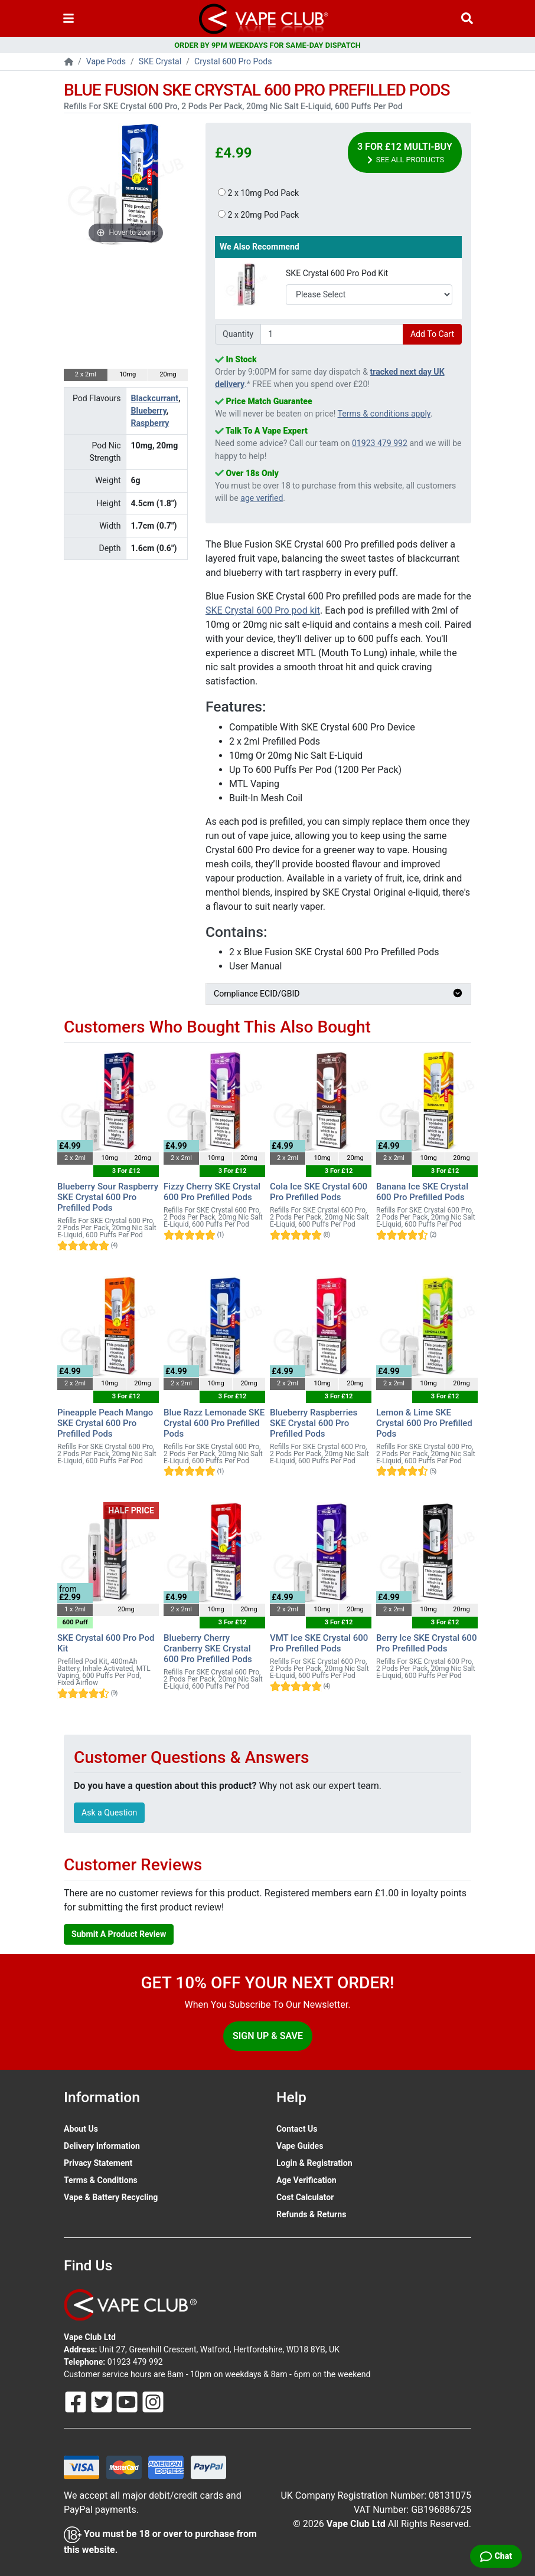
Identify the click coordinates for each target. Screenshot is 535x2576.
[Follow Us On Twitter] (103, 2401)
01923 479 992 (379, 443)
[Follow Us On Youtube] (128, 2401)
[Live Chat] (496, 2556)
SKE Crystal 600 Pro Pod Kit (337, 273)
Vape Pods (106, 61)
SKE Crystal (160, 61)
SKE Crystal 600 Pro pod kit (262, 610)
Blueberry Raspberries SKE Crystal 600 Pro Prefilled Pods (313, 1423)
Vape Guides (299, 2146)
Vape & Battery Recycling (111, 2197)
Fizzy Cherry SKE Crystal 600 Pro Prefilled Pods (212, 1191)
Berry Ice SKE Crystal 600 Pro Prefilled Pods (426, 1643)
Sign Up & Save (268, 2035)
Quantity (238, 334)
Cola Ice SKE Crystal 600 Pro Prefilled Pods (318, 1191)
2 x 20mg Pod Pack (258, 214)
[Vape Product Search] (467, 18)
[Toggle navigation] (68, 18)
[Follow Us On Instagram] (153, 2401)
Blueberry (149, 410)
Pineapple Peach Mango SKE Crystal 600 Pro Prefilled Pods (105, 1423)
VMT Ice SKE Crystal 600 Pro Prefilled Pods (319, 1643)
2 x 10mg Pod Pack (258, 193)
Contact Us (296, 2128)
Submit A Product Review (118, 1934)
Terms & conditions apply (384, 413)
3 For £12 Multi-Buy (404, 153)
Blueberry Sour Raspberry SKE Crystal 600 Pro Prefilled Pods (107, 1197)
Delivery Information (102, 2146)
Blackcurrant (154, 398)
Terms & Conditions (101, 2180)
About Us (81, 2128)
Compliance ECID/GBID (338, 993)
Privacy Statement (98, 2163)
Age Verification (306, 2180)
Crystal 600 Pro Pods (233, 61)
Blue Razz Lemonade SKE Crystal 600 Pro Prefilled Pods (214, 1423)
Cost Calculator (305, 2197)
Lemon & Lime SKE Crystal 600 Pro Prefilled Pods (424, 1423)
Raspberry (150, 423)
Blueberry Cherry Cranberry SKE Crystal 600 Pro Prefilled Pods (208, 1648)
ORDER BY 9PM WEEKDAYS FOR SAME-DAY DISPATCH (267, 45)
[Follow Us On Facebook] (77, 2401)
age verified (261, 498)
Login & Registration (314, 2163)
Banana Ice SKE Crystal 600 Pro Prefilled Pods (422, 1191)
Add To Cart (432, 334)
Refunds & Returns (311, 2214)
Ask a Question (109, 1812)
